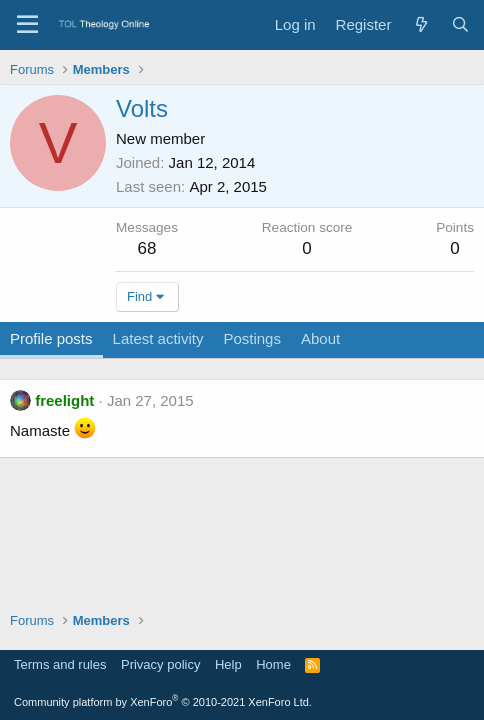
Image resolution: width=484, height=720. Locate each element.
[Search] (460, 24)
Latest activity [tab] (158, 338)
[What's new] (420, 24)
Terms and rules (60, 664)
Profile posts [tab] (51, 338)
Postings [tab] (252, 338)
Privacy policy (160, 664)
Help (228, 664)
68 (147, 248)
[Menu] (27, 25)
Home (273, 664)
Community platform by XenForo (163, 702)
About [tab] (320, 338)
